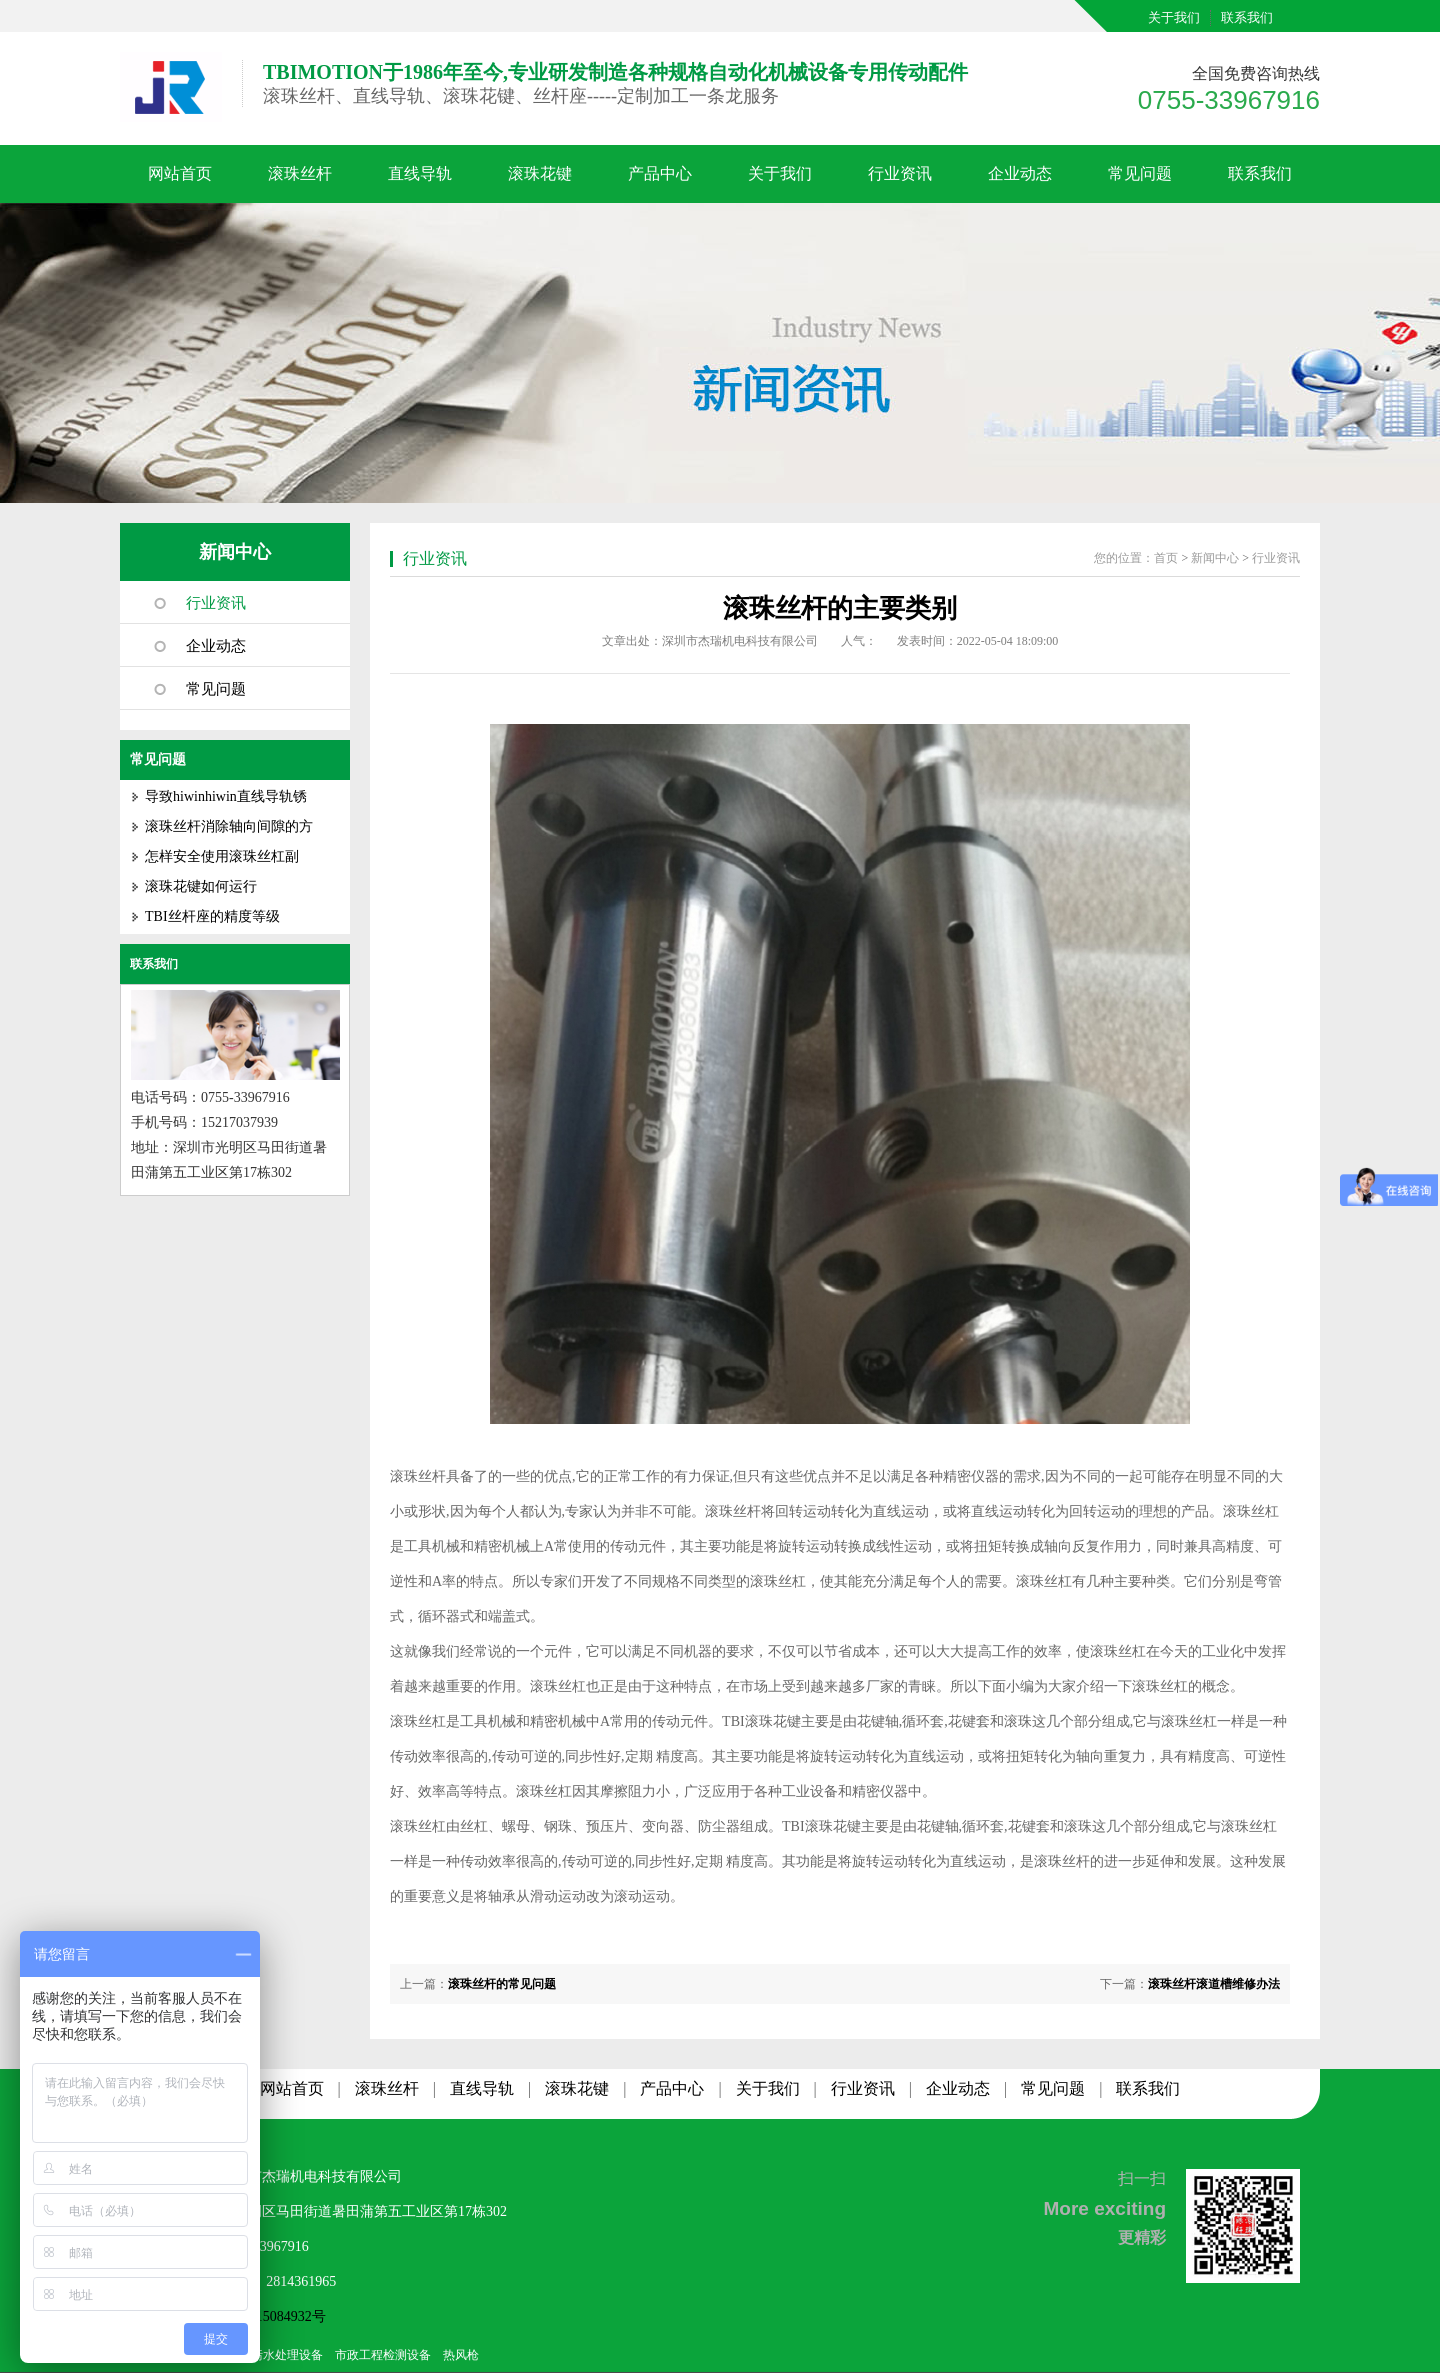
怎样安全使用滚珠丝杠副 (222, 856)
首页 (1166, 558)
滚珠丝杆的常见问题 (502, 1984)
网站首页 (180, 173)
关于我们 (1174, 17)
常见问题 (1140, 173)
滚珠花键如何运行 (201, 886)
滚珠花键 (540, 173)
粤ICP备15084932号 (266, 2316)
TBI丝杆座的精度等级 (212, 916)
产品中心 (660, 173)
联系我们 (1247, 17)
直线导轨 (420, 173)
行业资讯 (900, 173)
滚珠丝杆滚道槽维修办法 (1214, 1984)
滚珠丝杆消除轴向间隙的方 (229, 826)
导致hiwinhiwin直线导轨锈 (226, 796)
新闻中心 (235, 552)
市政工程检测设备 (383, 2355)
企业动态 (1020, 173)
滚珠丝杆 (300, 173)
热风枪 (461, 2355)
